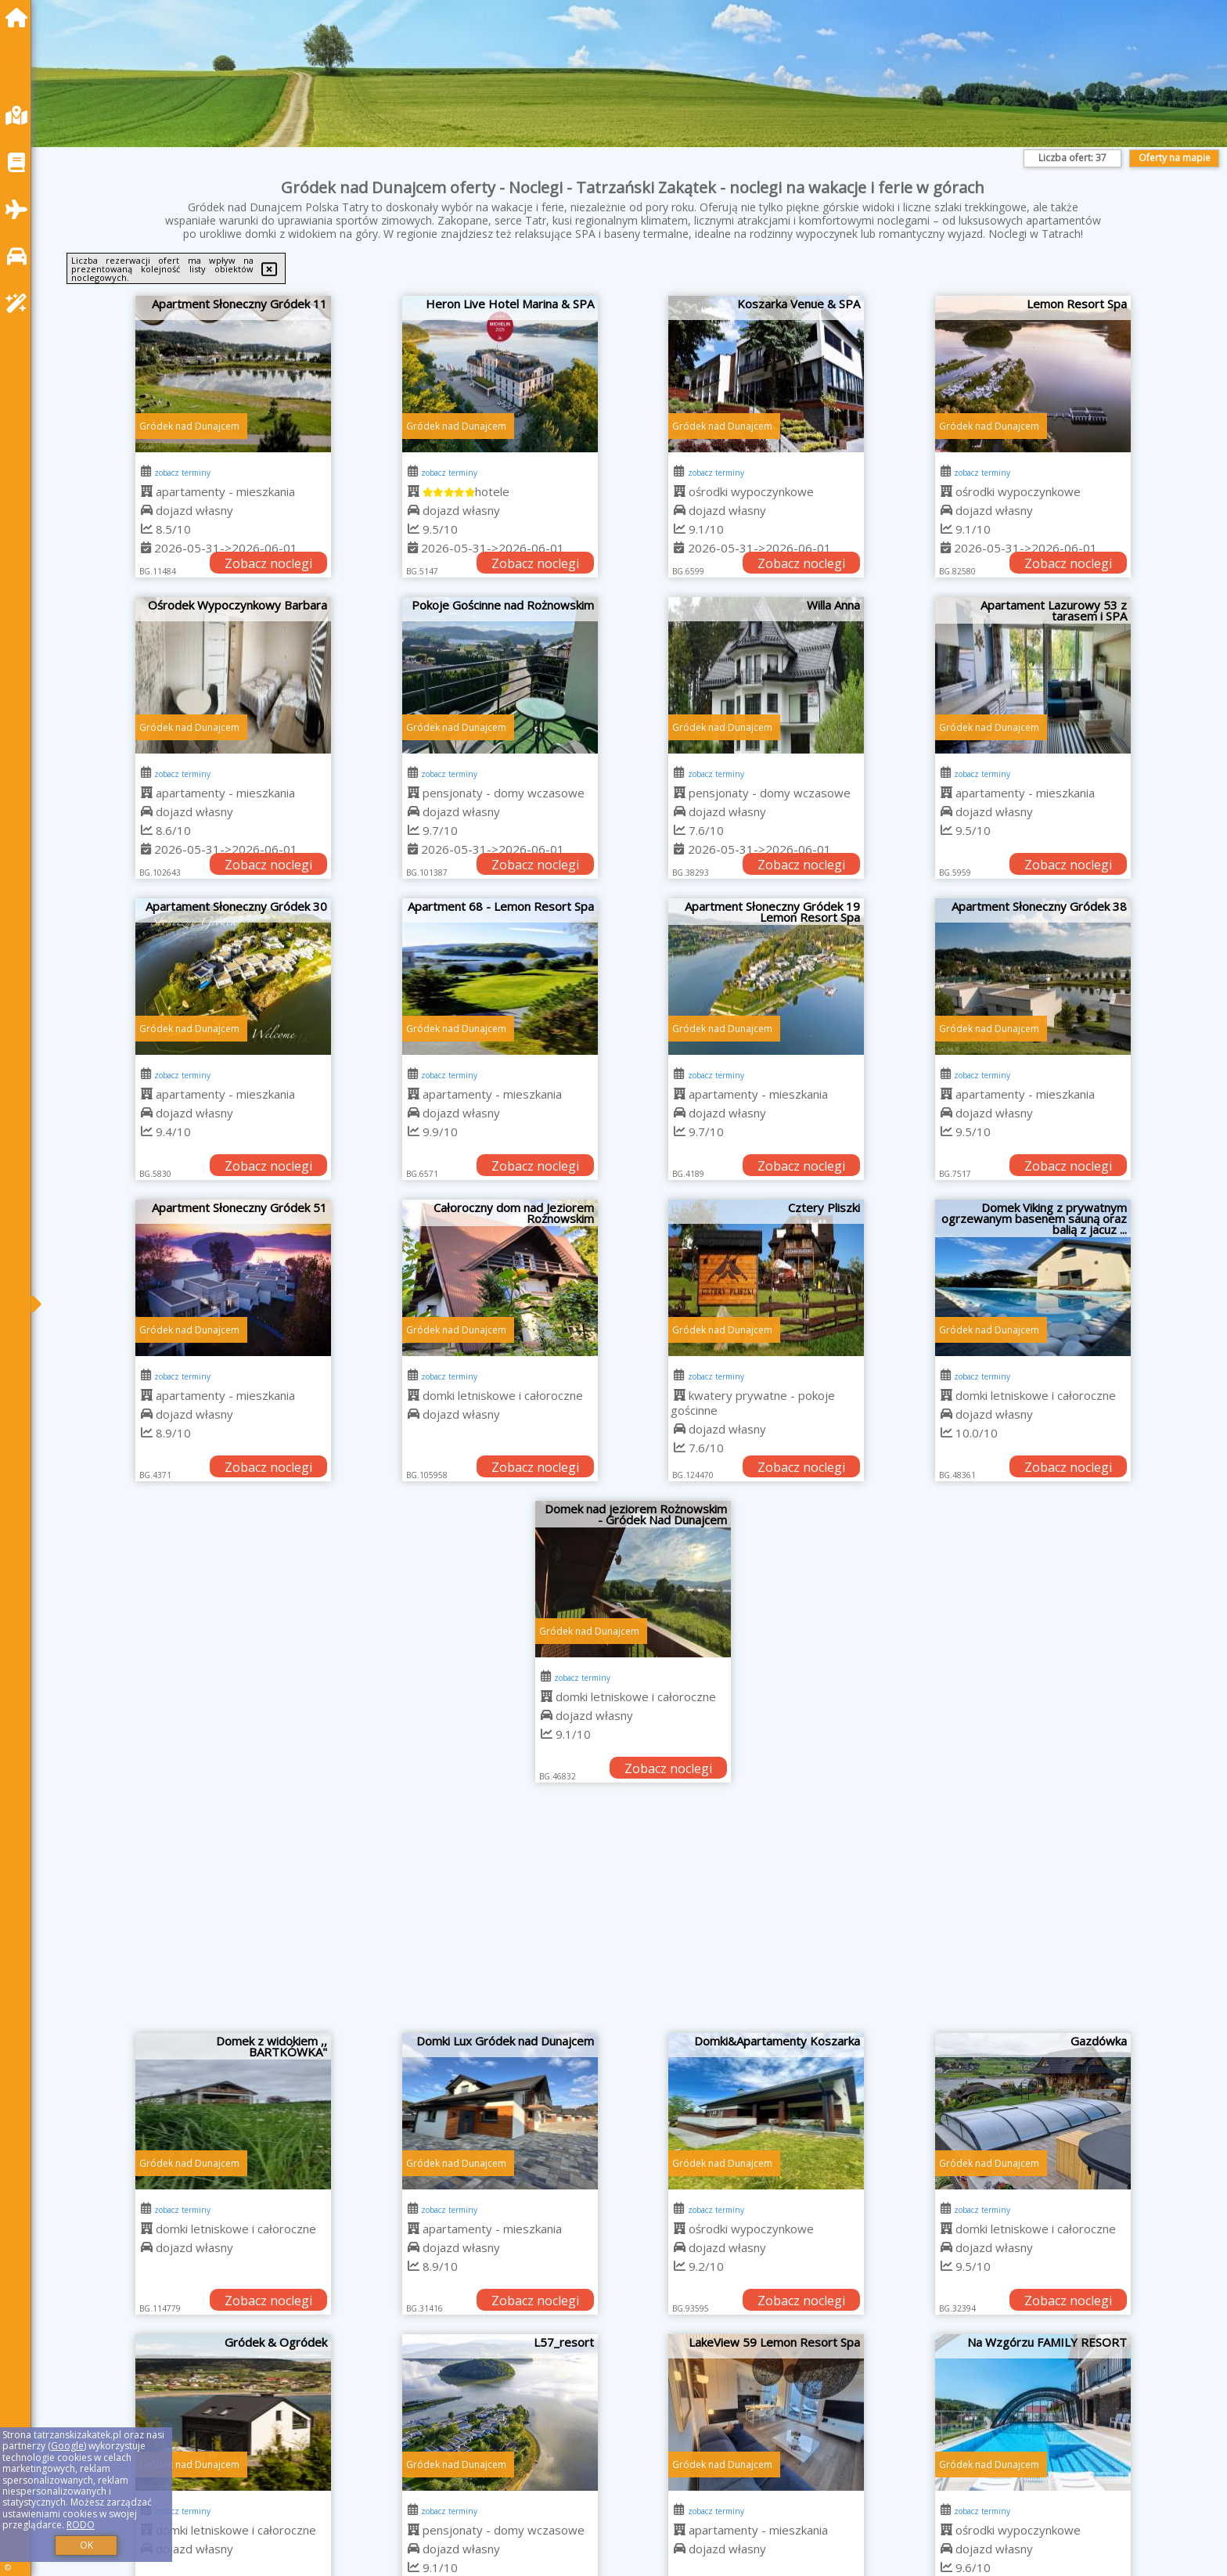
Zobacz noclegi (268, 563)
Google (67, 2445)
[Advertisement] (633, 1915)
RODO (81, 2524)
